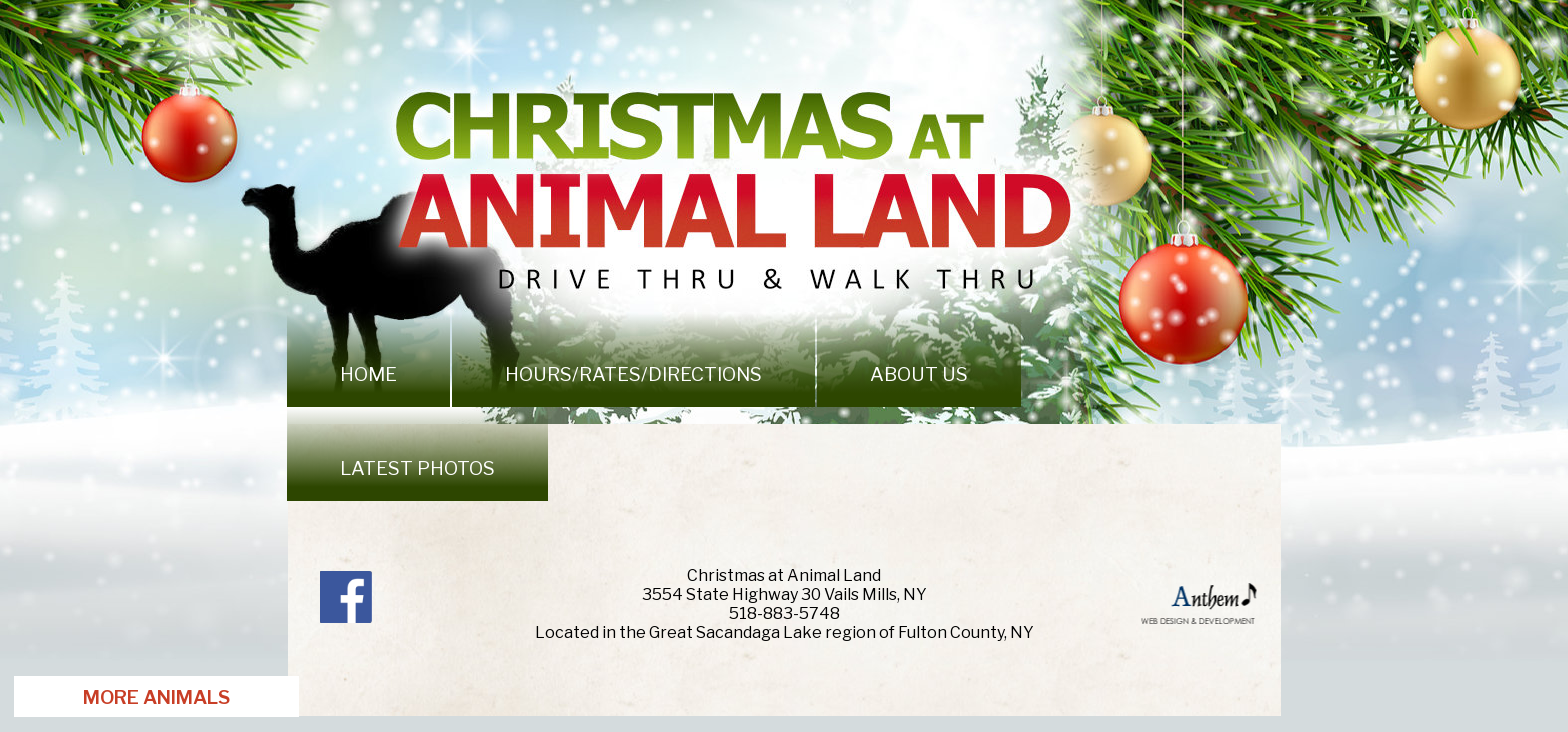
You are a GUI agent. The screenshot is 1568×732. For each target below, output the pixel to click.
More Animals (156, 697)
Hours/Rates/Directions (633, 374)
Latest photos (417, 468)
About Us (919, 374)
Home (368, 374)
